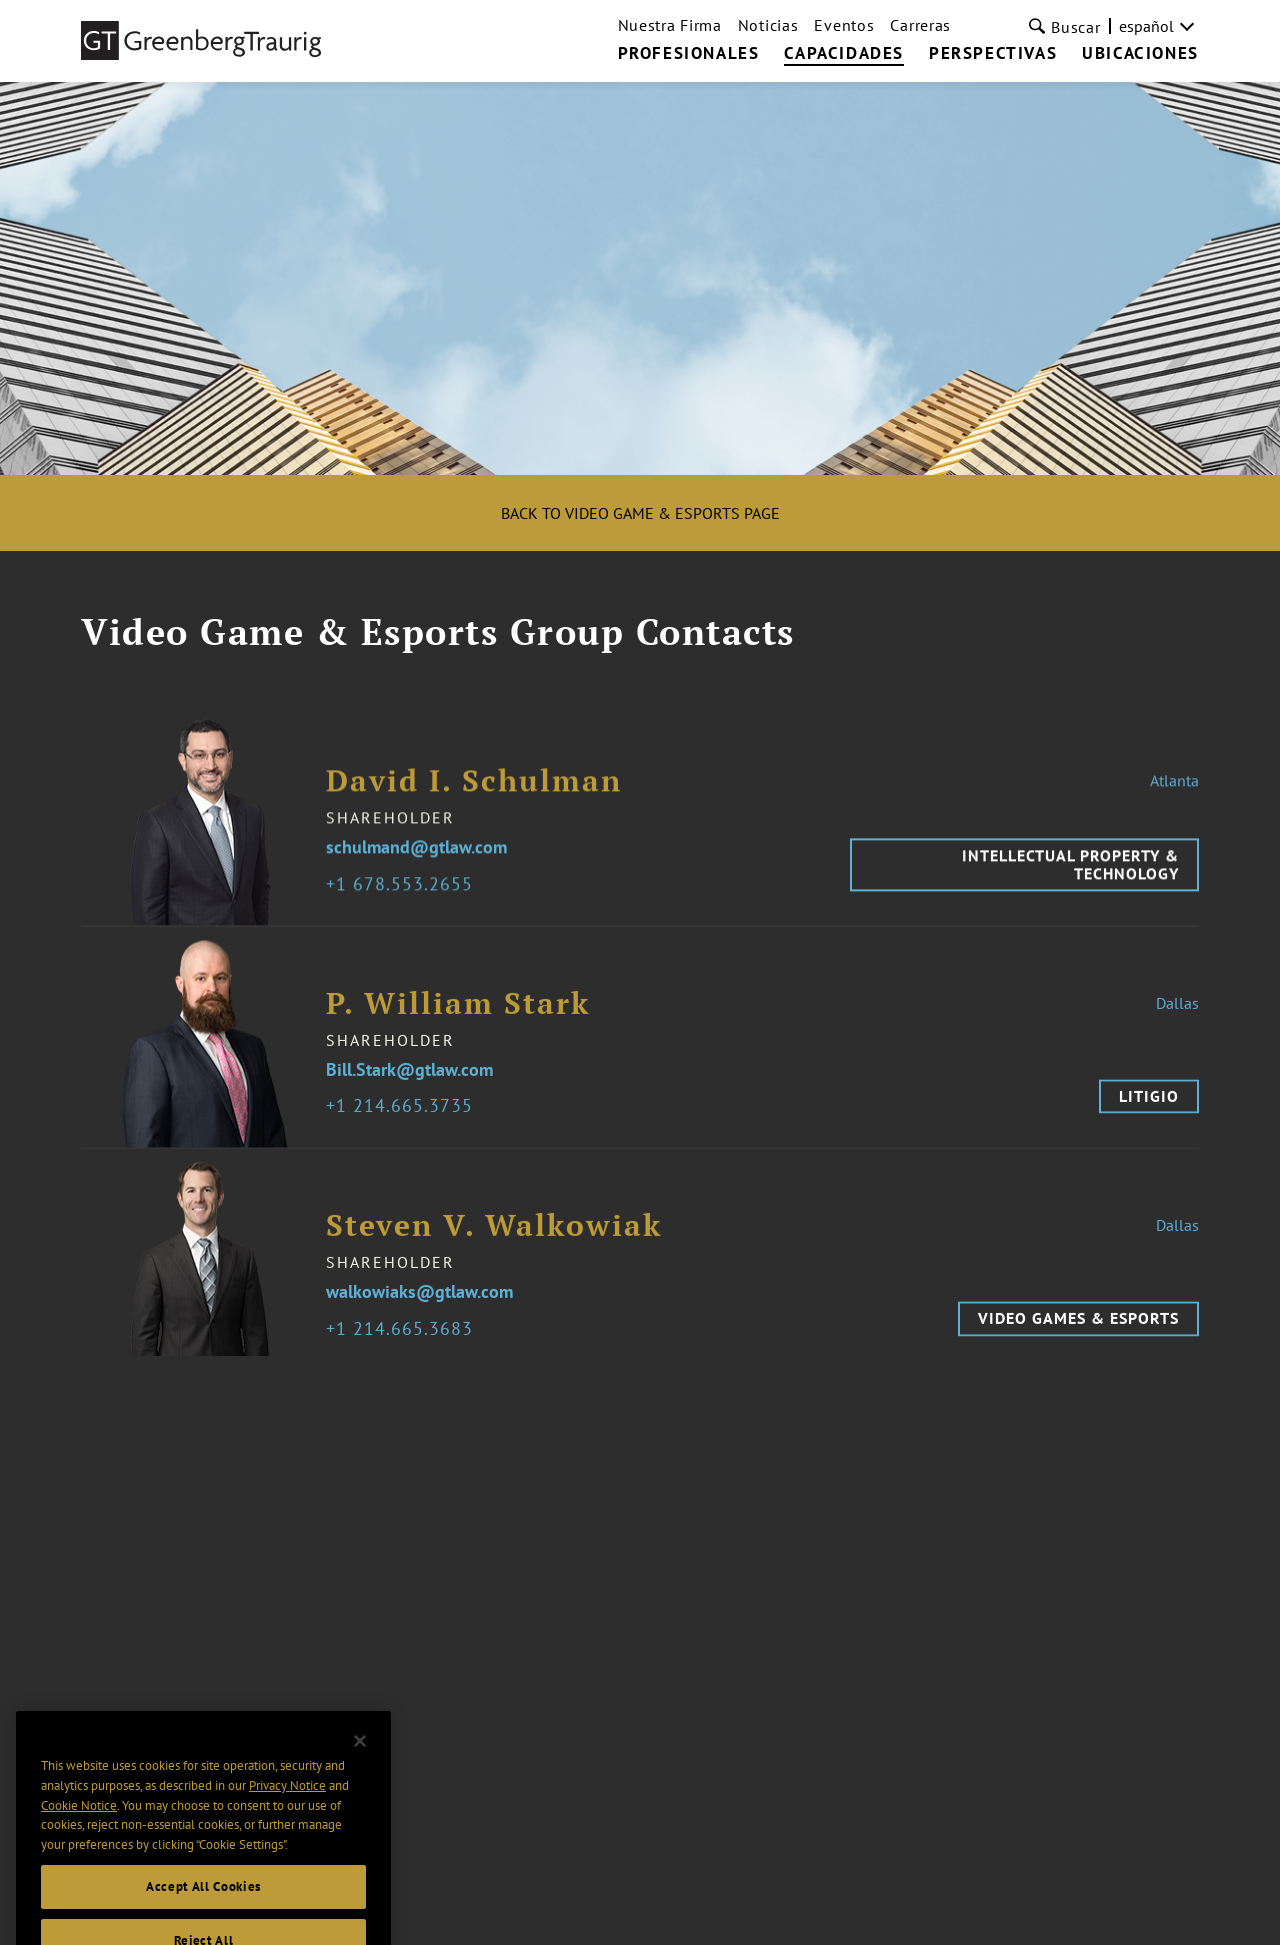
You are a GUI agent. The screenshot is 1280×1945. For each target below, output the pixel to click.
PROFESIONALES (689, 54)
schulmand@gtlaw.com (416, 859)
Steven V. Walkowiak (494, 1237)
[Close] (360, 1763)
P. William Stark (458, 1015)
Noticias (768, 25)
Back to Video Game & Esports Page (640, 513)
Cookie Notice (79, 1827)
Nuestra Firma (670, 25)
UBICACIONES (1140, 54)
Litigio (1149, 1108)
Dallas (1177, 1015)
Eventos (844, 25)
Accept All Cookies (203, 1909)
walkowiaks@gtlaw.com (419, 1304)
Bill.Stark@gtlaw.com (409, 1082)
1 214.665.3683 (404, 1341)
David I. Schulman (474, 792)
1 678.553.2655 (404, 896)
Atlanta (1174, 792)
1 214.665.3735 (404, 1118)
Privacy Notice (287, 1808)
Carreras (920, 25)
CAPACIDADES (844, 54)
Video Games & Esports (1078, 1330)
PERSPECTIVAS (993, 54)
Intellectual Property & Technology (1070, 876)
